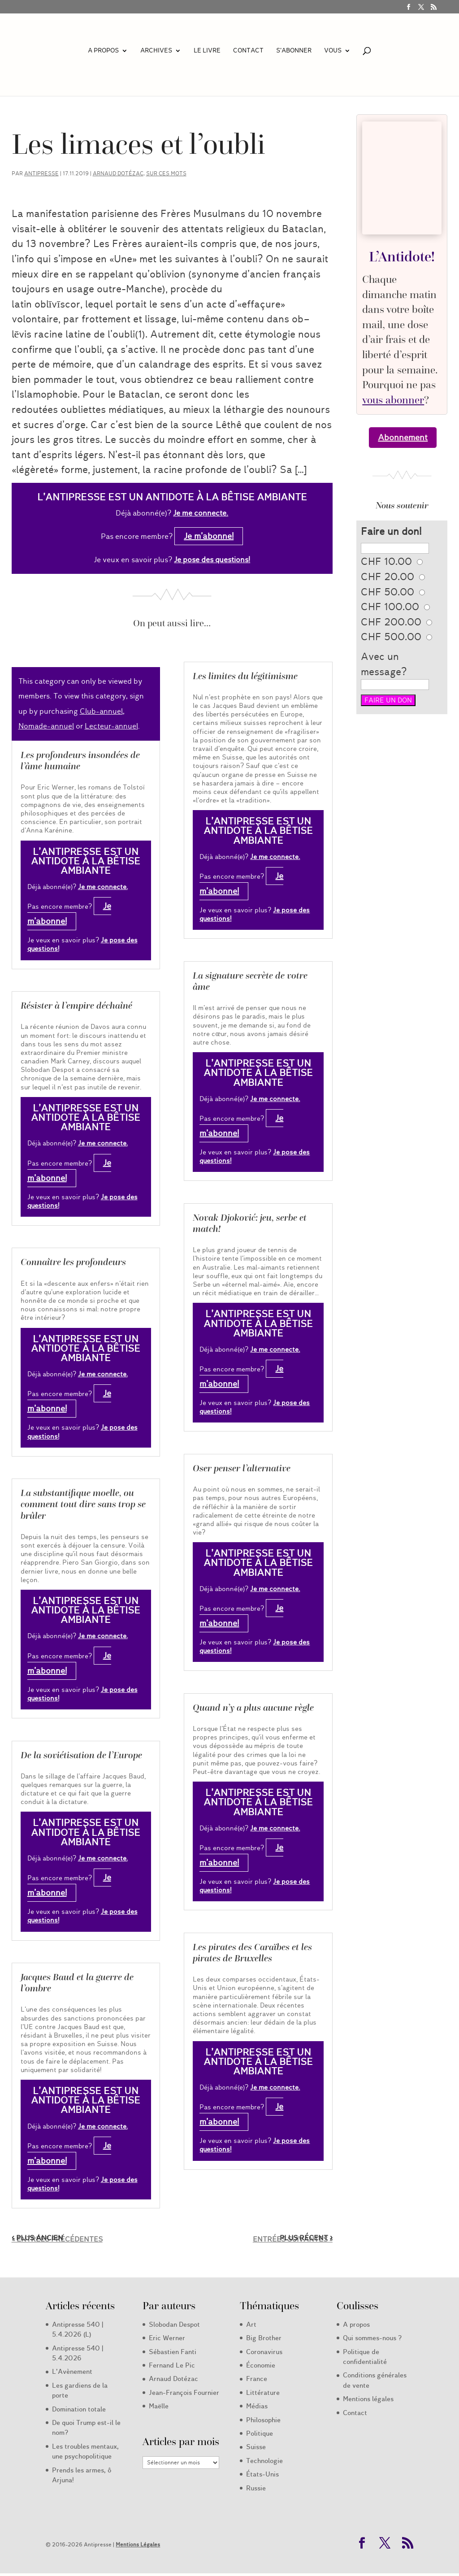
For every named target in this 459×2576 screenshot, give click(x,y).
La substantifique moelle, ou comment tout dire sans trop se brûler (83, 1504)
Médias (257, 2406)
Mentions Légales (138, 2544)
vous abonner (393, 400)
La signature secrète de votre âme (250, 981)
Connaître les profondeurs (73, 1262)
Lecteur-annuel (111, 726)
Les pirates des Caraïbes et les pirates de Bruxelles (252, 1952)
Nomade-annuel (46, 726)
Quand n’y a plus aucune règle (253, 1707)
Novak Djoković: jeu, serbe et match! (250, 1223)
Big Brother (263, 2337)
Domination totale (79, 2409)
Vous (333, 51)
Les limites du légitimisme (245, 676)
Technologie (264, 2460)
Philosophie (263, 2420)
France (256, 2378)
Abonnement (403, 437)
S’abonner (294, 51)
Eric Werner (167, 2337)
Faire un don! (391, 531)
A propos (103, 51)
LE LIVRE (207, 51)
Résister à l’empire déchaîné (76, 1005)
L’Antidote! (402, 256)
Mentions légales (368, 2398)
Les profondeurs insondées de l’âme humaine (80, 760)
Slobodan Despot (174, 2324)
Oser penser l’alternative (241, 1468)
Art (251, 2324)
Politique (259, 2433)
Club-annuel (101, 711)
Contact (248, 51)
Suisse (256, 2446)
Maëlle (159, 2406)
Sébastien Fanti (172, 2351)
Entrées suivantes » (293, 2239)
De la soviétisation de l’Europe (81, 1755)
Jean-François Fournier (184, 2392)
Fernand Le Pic (172, 2365)
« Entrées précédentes (57, 2239)
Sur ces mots (166, 173)
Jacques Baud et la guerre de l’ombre (77, 1982)
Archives (156, 51)
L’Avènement (72, 2371)
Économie (260, 2365)
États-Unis (262, 2474)
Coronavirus (264, 2351)
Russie (256, 2488)
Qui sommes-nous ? (372, 2337)
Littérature (263, 2392)
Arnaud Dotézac (118, 173)
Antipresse (41, 173)
